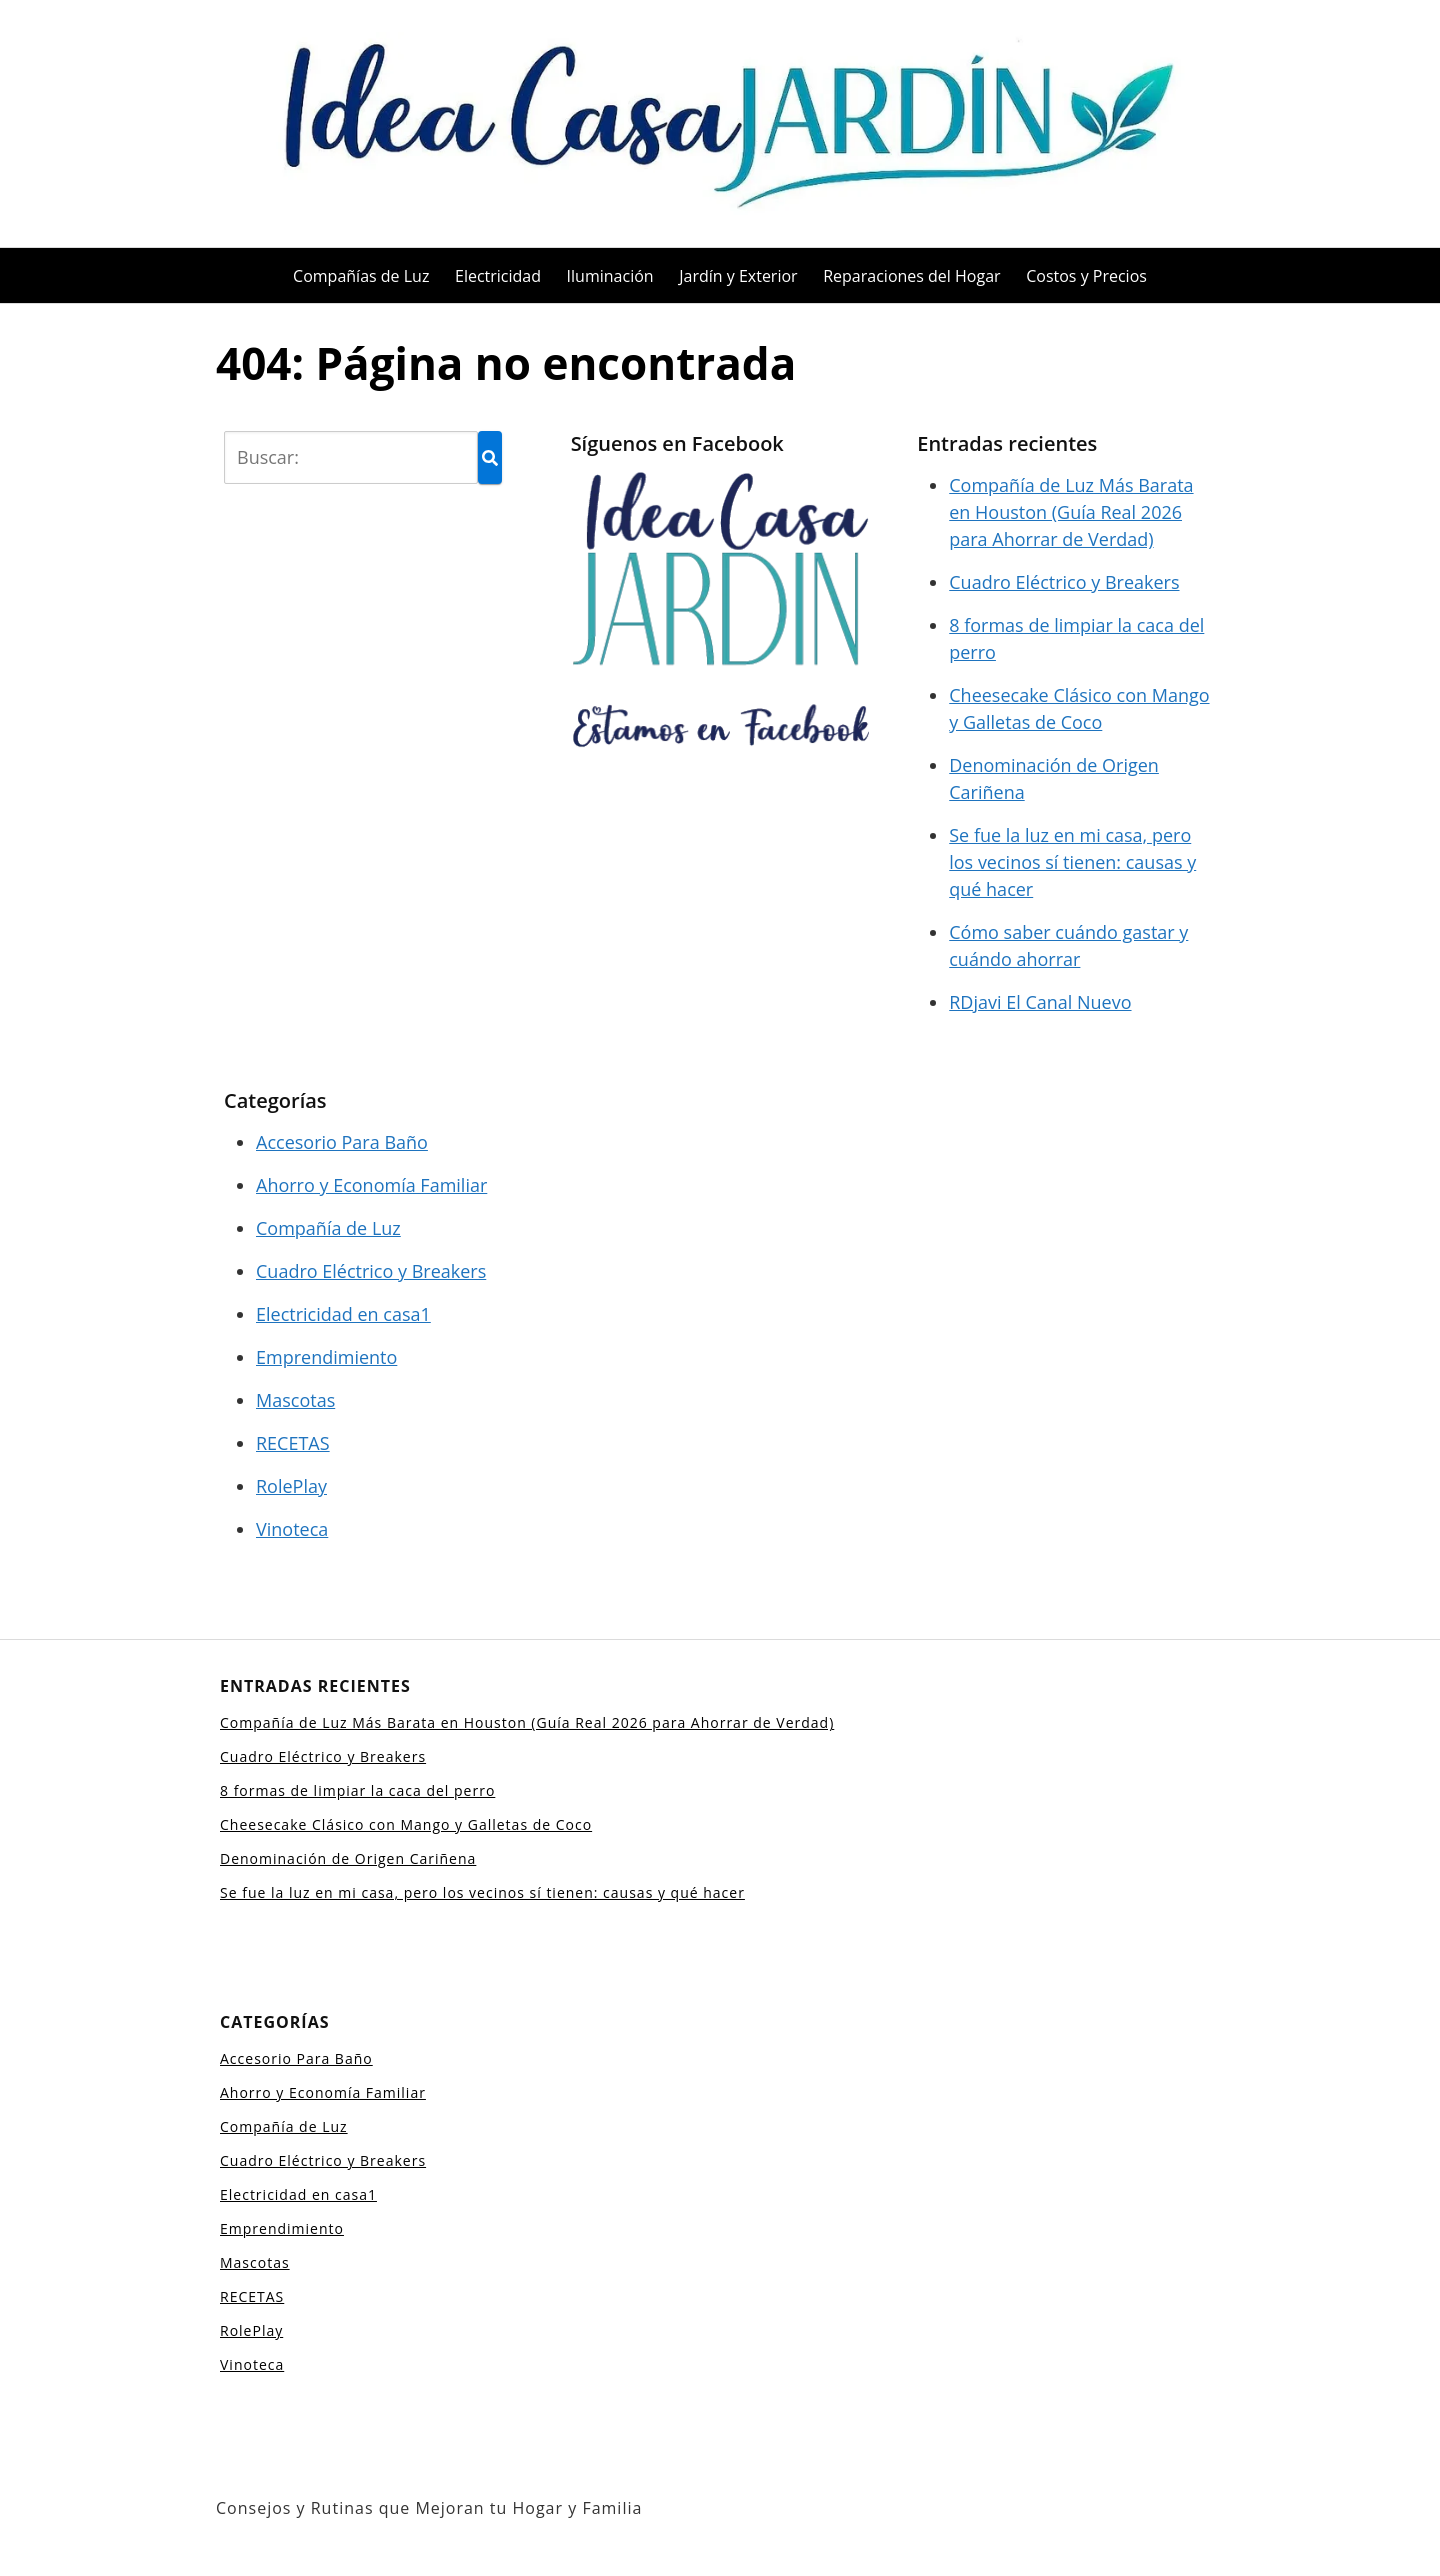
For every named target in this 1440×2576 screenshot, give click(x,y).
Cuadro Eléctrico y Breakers (1064, 582)
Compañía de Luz (328, 1228)
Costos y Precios (1086, 276)
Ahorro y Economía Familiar (371, 1185)
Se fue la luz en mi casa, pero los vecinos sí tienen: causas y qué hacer (1072, 862)
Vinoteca (292, 1529)
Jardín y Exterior (738, 276)
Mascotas (295, 1400)
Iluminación (610, 276)
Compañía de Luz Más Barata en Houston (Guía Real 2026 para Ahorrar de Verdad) (1071, 512)
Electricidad (498, 276)
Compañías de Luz (361, 276)
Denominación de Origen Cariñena (348, 1858)
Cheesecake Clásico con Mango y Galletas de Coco (406, 1824)
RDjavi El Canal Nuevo (1040, 1002)
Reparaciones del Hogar (911, 276)
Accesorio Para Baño (342, 1142)
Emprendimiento (326, 1357)
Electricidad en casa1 (343, 1314)
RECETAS (293, 1443)
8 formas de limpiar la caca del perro (357, 1790)
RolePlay (291, 1486)
